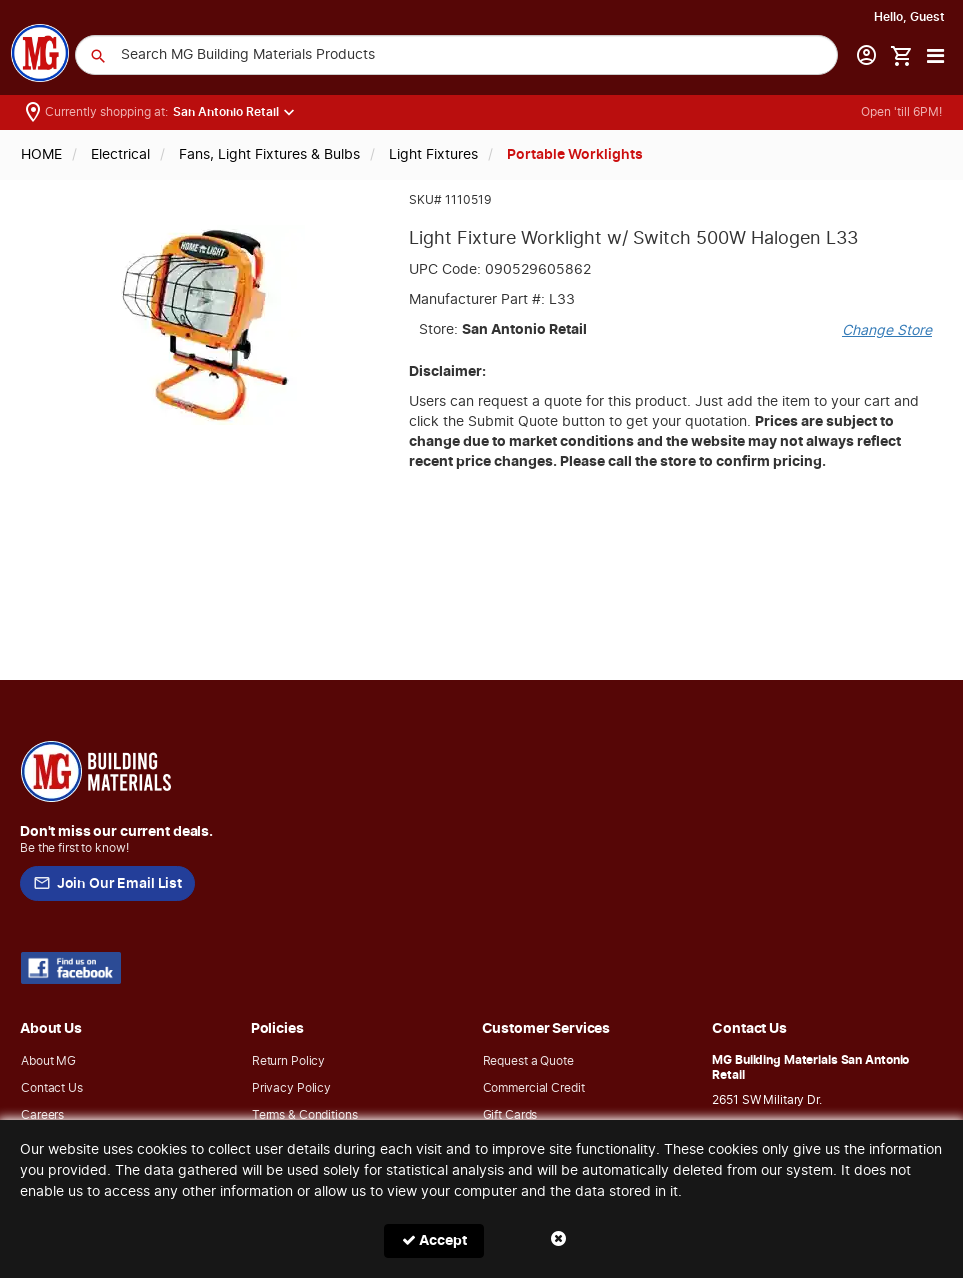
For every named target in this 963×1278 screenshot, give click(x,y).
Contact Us (52, 1088)
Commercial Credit (534, 1088)
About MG (48, 1061)
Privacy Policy (291, 1088)
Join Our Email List (107, 884)
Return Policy (288, 1061)
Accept (434, 1240)
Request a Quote (528, 1061)
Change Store (887, 331)
